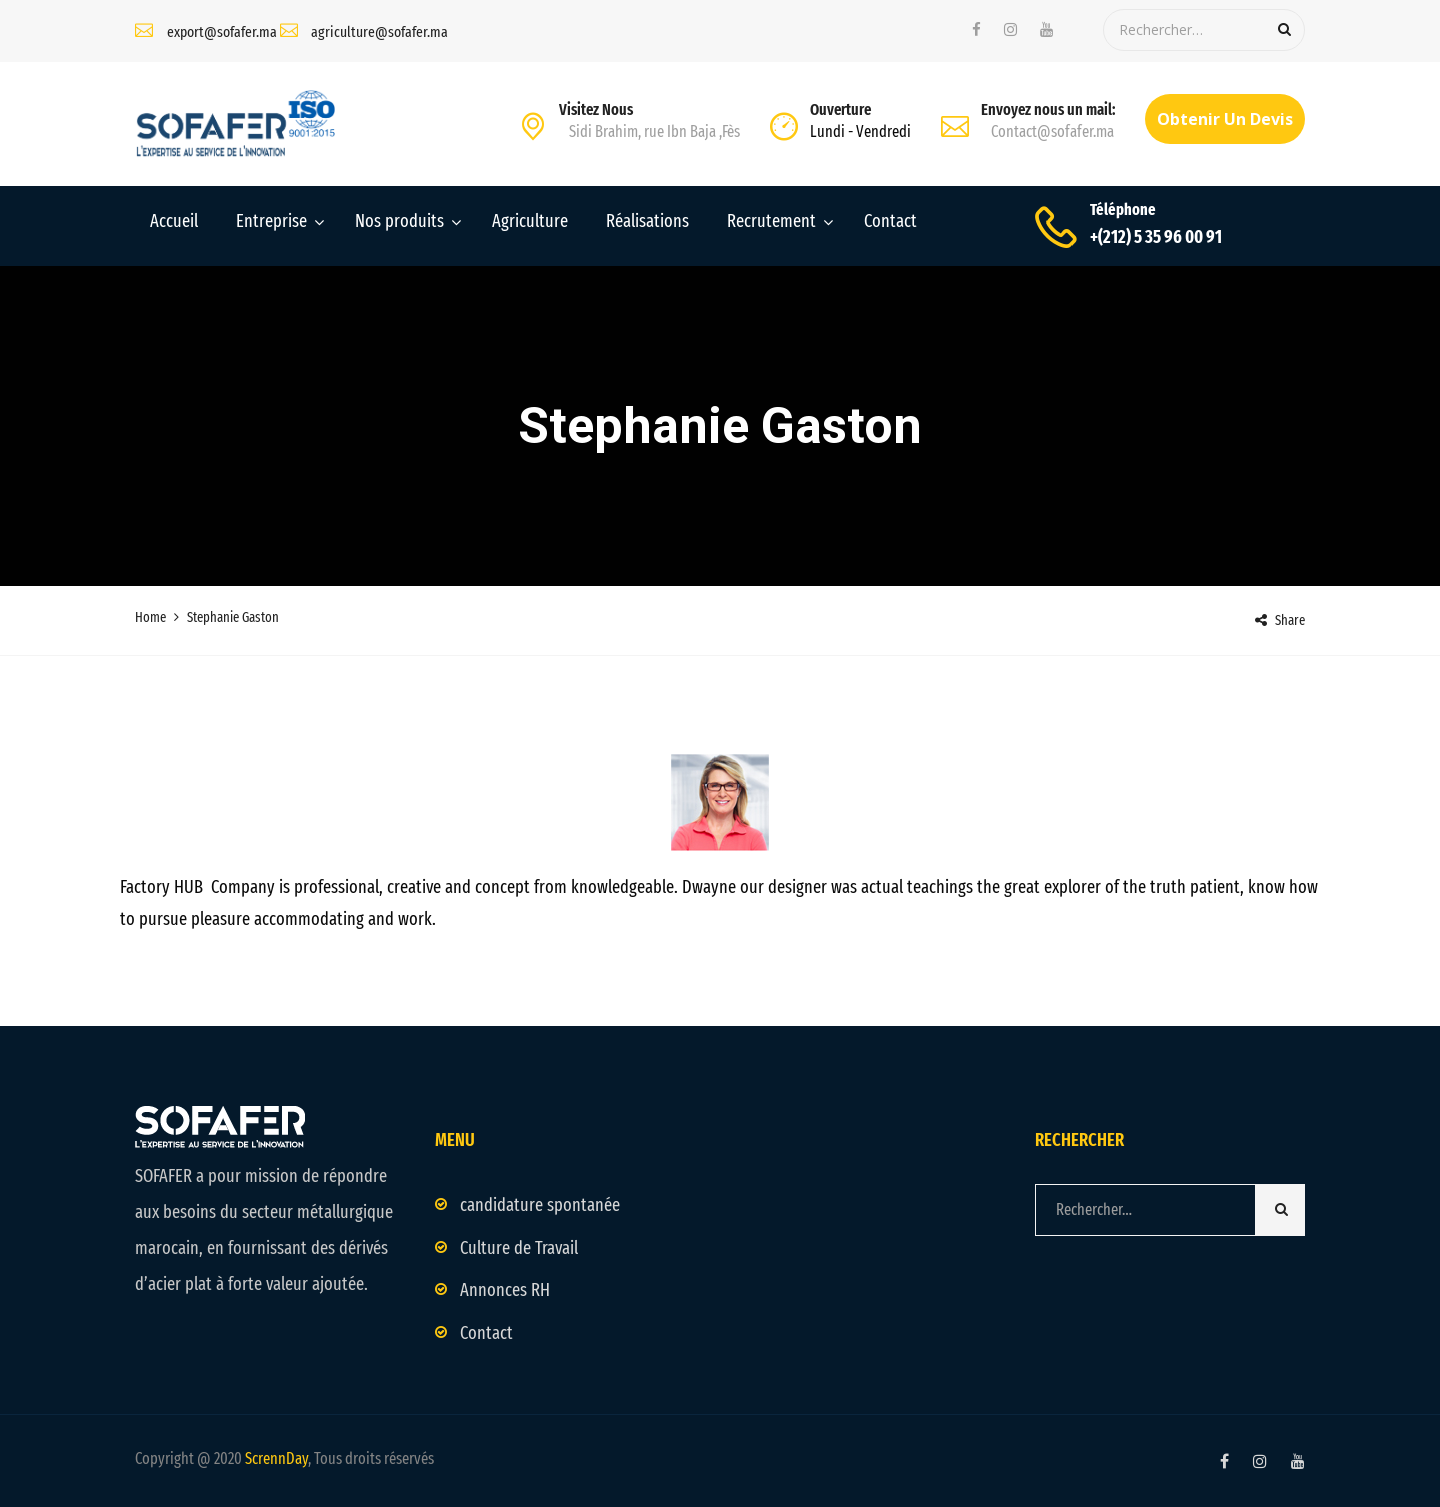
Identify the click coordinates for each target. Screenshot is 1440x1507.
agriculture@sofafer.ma (379, 32)
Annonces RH (505, 1290)
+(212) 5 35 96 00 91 (1156, 237)
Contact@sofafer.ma (1052, 131)
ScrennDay (276, 1458)
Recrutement (771, 221)
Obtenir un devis (1225, 119)
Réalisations (647, 221)
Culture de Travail (519, 1248)
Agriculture (530, 221)
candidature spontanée (540, 1205)
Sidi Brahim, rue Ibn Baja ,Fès (654, 131)
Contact (890, 221)
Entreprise (271, 221)
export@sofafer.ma (222, 32)
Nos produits (399, 221)
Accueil (174, 221)
